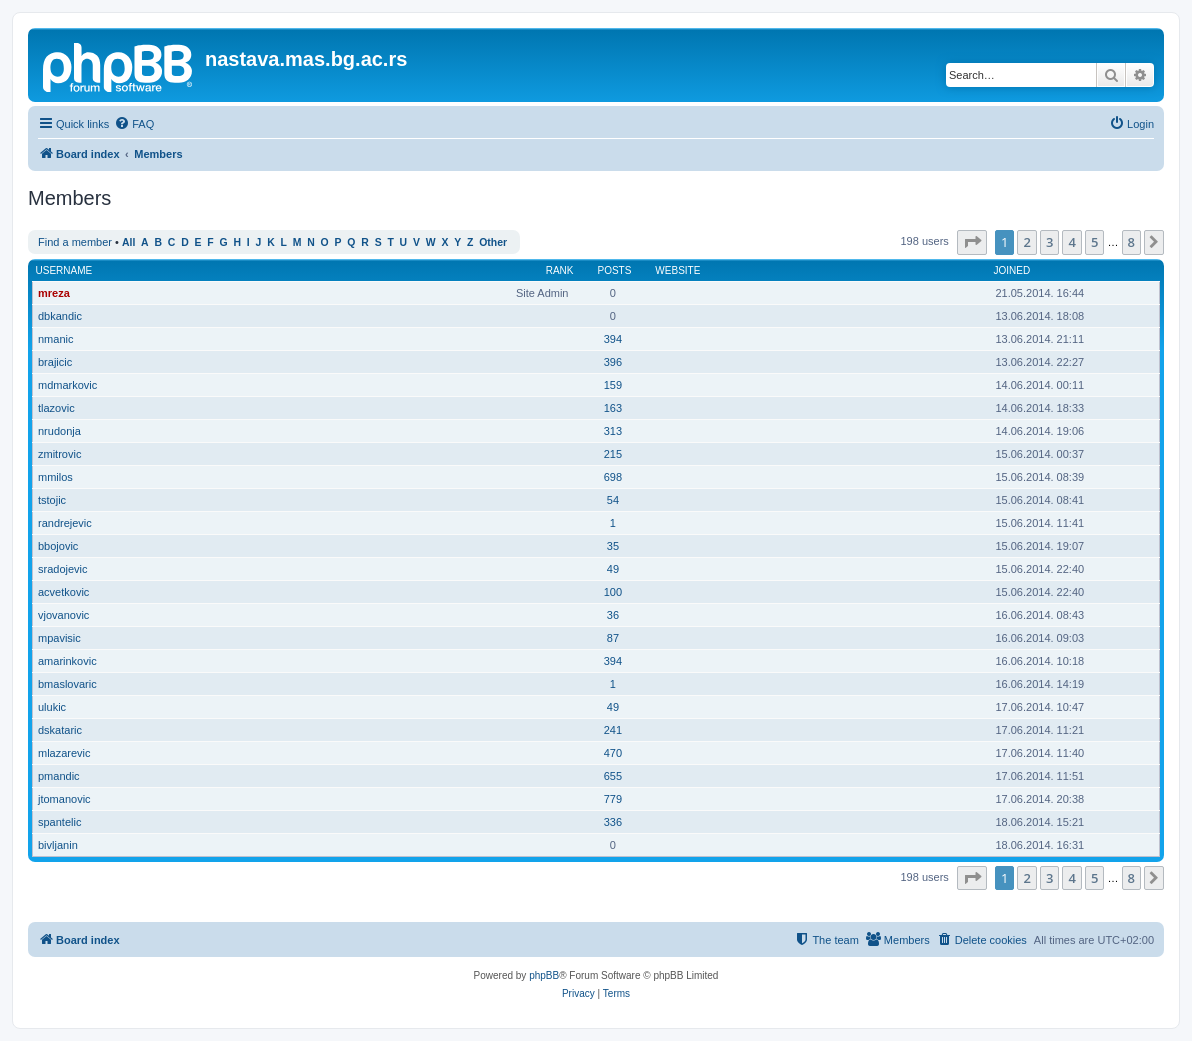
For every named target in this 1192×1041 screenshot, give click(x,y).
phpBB (544, 975)
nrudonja (59, 431)
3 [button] (1049, 242)
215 (613, 454)
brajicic (55, 362)
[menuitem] (134, 124)
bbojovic (58, 546)
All (128, 242)
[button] (972, 242)
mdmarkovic (67, 385)
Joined (1011, 270)
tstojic (52, 500)
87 (613, 638)
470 (613, 753)
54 (613, 500)
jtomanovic (64, 799)
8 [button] (1131, 242)
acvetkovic (63, 592)
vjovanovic (63, 615)
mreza (54, 293)
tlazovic (56, 408)
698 (613, 477)
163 (613, 408)
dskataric (60, 730)
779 (613, 799)
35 (613, 546)
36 (613, 615)
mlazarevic (64, 753)
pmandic (59, 776)
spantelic (59, 822)
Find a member (75, 242)
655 (613, 776)
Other (493, 242)
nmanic (55, 339)
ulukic (52, 707)
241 (613, 730)
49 (613, 569)
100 (613, 592)
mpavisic (59, 638)
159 (613, 385)
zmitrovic (59, 454)
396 (613, 362)
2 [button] (1026, 242)
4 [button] (1071, 242)
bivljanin (58, 845)
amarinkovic (67, 661)
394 (613, 339)
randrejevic (65, 523)
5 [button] (1094, 242)
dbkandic (60, 316)
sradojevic (63, 569)
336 (613, 822)
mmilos (55, 477)
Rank (560, 270)
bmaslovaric (67, 684)
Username (64, 270)
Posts (614, 270)
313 (613, 431)
